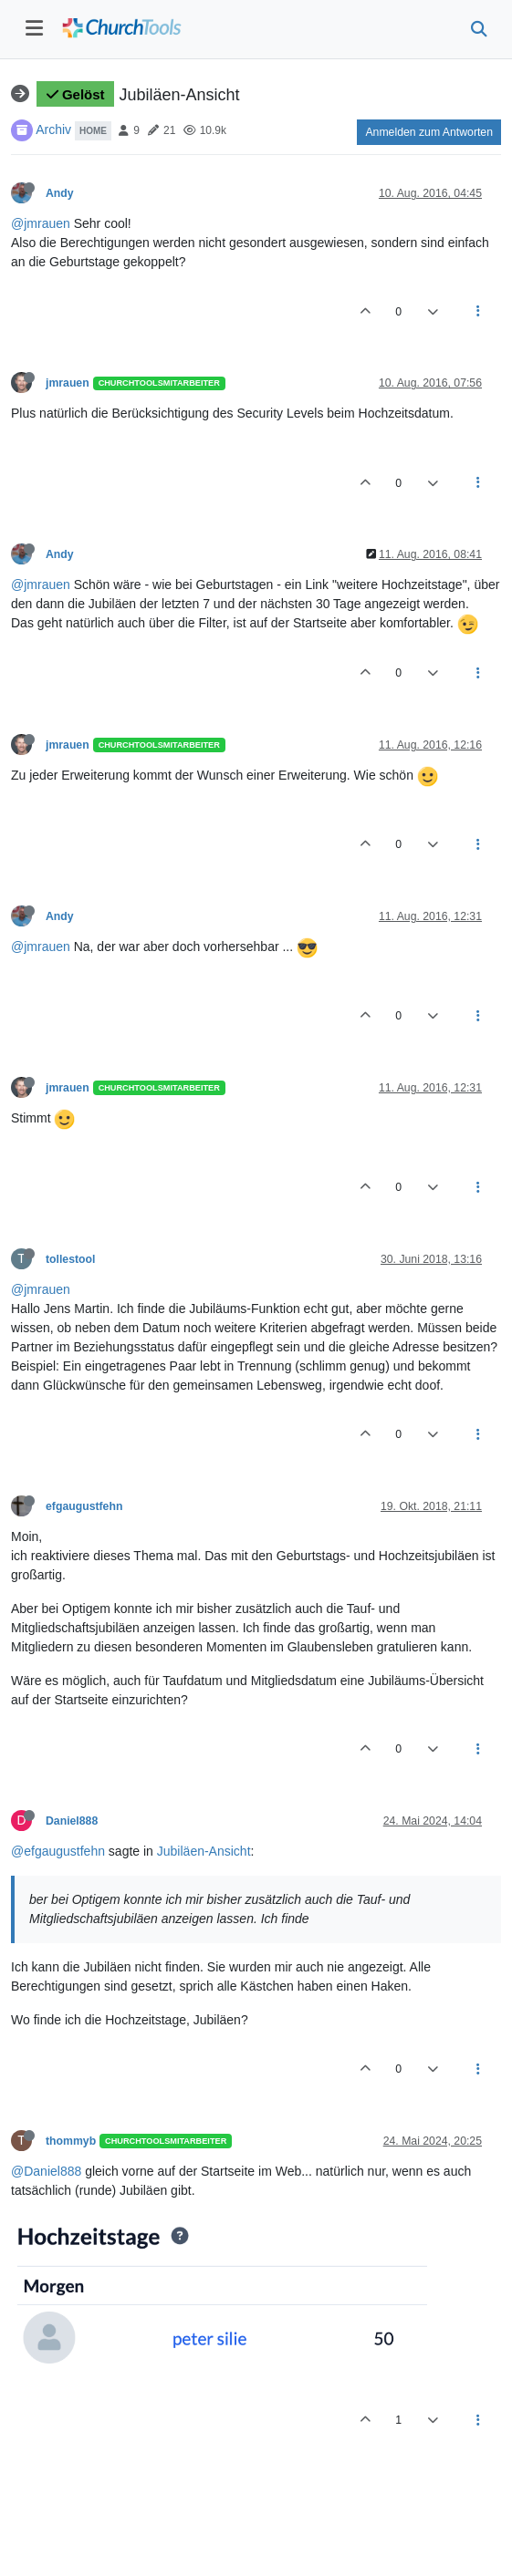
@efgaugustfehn (58, 1851)
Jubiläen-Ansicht (204, 1851)
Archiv (53, 129)
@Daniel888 (46, 2171)
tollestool (70, 1259)
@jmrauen (40, 223)
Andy (60, 193)
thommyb (71, 2141)
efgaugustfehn (84, 1506)
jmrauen (67, 383)
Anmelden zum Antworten (429, 132)
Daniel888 (72, 1821)
